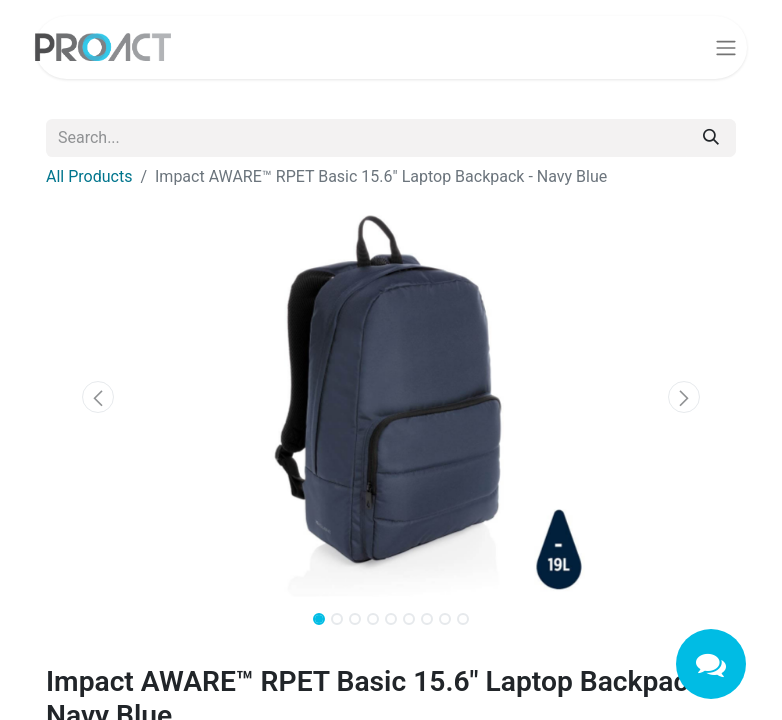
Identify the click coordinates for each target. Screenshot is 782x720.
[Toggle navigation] (726, 47)
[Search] (711, 138)
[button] (98, 397)
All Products (89, 176)
